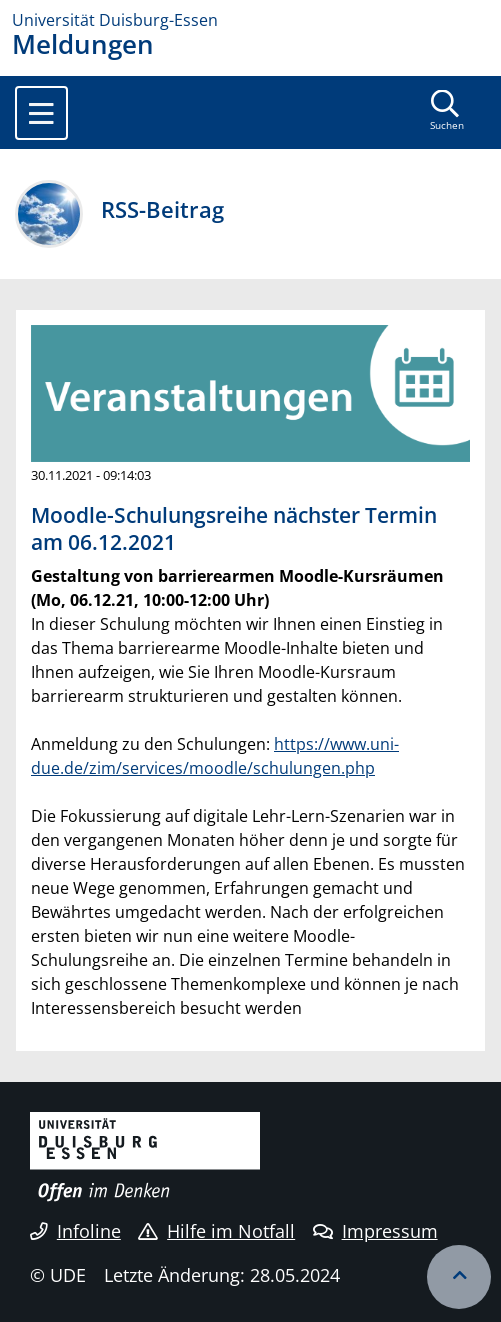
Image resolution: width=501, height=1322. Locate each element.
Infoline (75, 1231)
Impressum (375, 1231)
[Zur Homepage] (250, 20)
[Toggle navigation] (41, 113)
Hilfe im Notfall (216, 1231)
